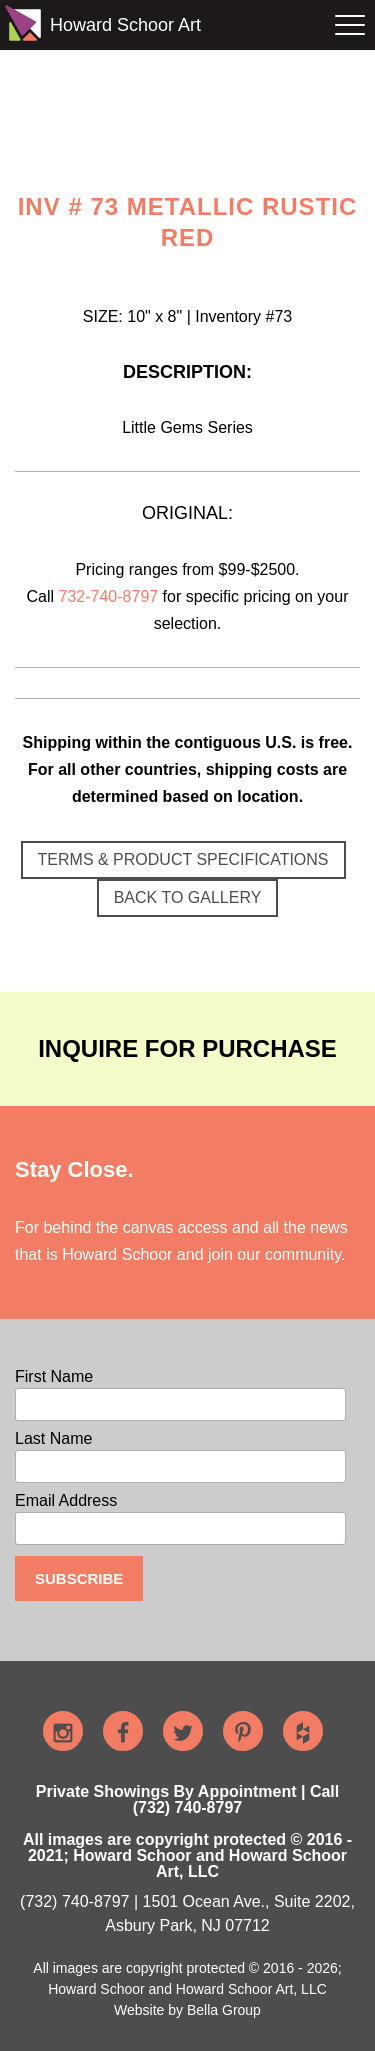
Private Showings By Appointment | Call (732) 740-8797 (187, 1799)
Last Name (53, 1439)
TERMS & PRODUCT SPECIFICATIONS (183, 859)
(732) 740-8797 (74, 1901)
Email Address (66, 1501)
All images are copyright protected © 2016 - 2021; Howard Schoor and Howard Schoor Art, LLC (187, 1855)
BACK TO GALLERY (188, 897)
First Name (54, 1377)
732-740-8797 (109, 596)
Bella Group (224, 2010)
